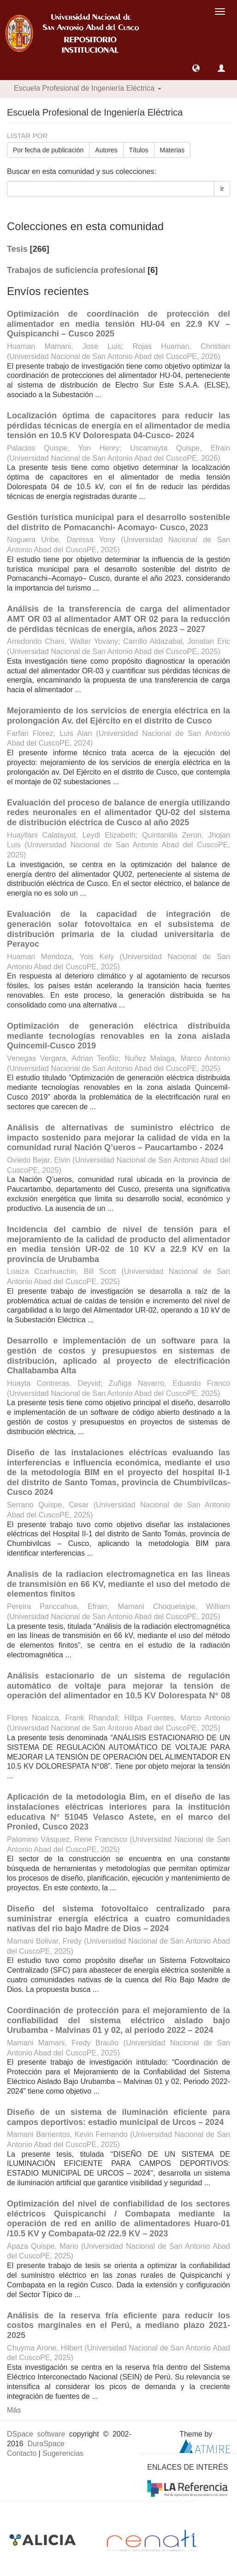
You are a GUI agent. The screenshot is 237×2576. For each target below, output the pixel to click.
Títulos (138, 150)
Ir (222, 188)
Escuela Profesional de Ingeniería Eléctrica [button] (87, 88)
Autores (106, 150)
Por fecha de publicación (48, 150)
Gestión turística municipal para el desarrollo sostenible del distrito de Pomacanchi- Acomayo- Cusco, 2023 (118, 522)
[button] (196, 68)
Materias (172, 150)
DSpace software (36, 2434)
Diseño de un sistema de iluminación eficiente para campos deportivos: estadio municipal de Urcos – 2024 (118, 2117)
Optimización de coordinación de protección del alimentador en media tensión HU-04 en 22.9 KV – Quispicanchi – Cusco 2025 (118, 323)
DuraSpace (45, 2444)
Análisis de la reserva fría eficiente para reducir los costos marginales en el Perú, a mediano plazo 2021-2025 (118, 2325)
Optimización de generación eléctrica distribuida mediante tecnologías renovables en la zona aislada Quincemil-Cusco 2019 (118, 1035)
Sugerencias (62, 2453)
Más (14, 2410)
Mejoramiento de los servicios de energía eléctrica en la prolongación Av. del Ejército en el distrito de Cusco (118, 715)
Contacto (21, 2453)
